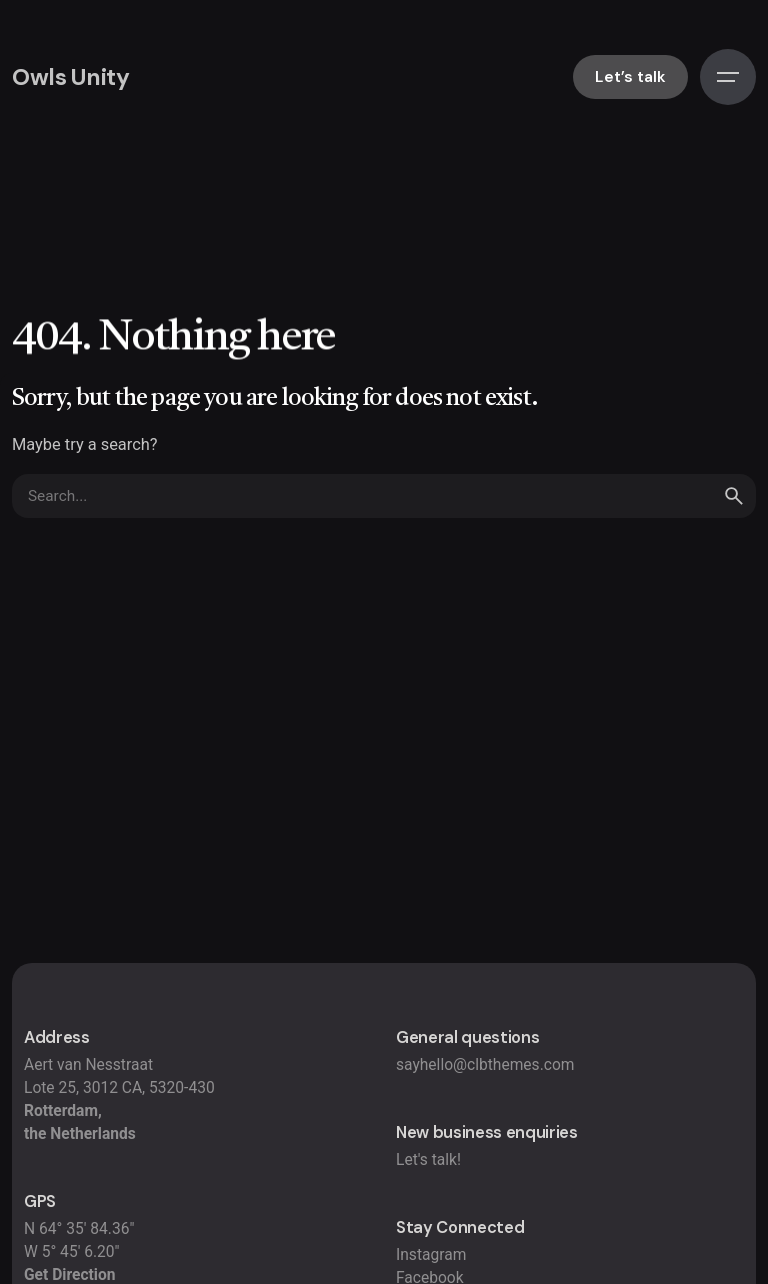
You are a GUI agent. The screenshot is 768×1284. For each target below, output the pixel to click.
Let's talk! (428, 1160)
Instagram (431, 1255)
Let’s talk (630, 77)
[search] (734, 496)
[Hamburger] (728, 77)
